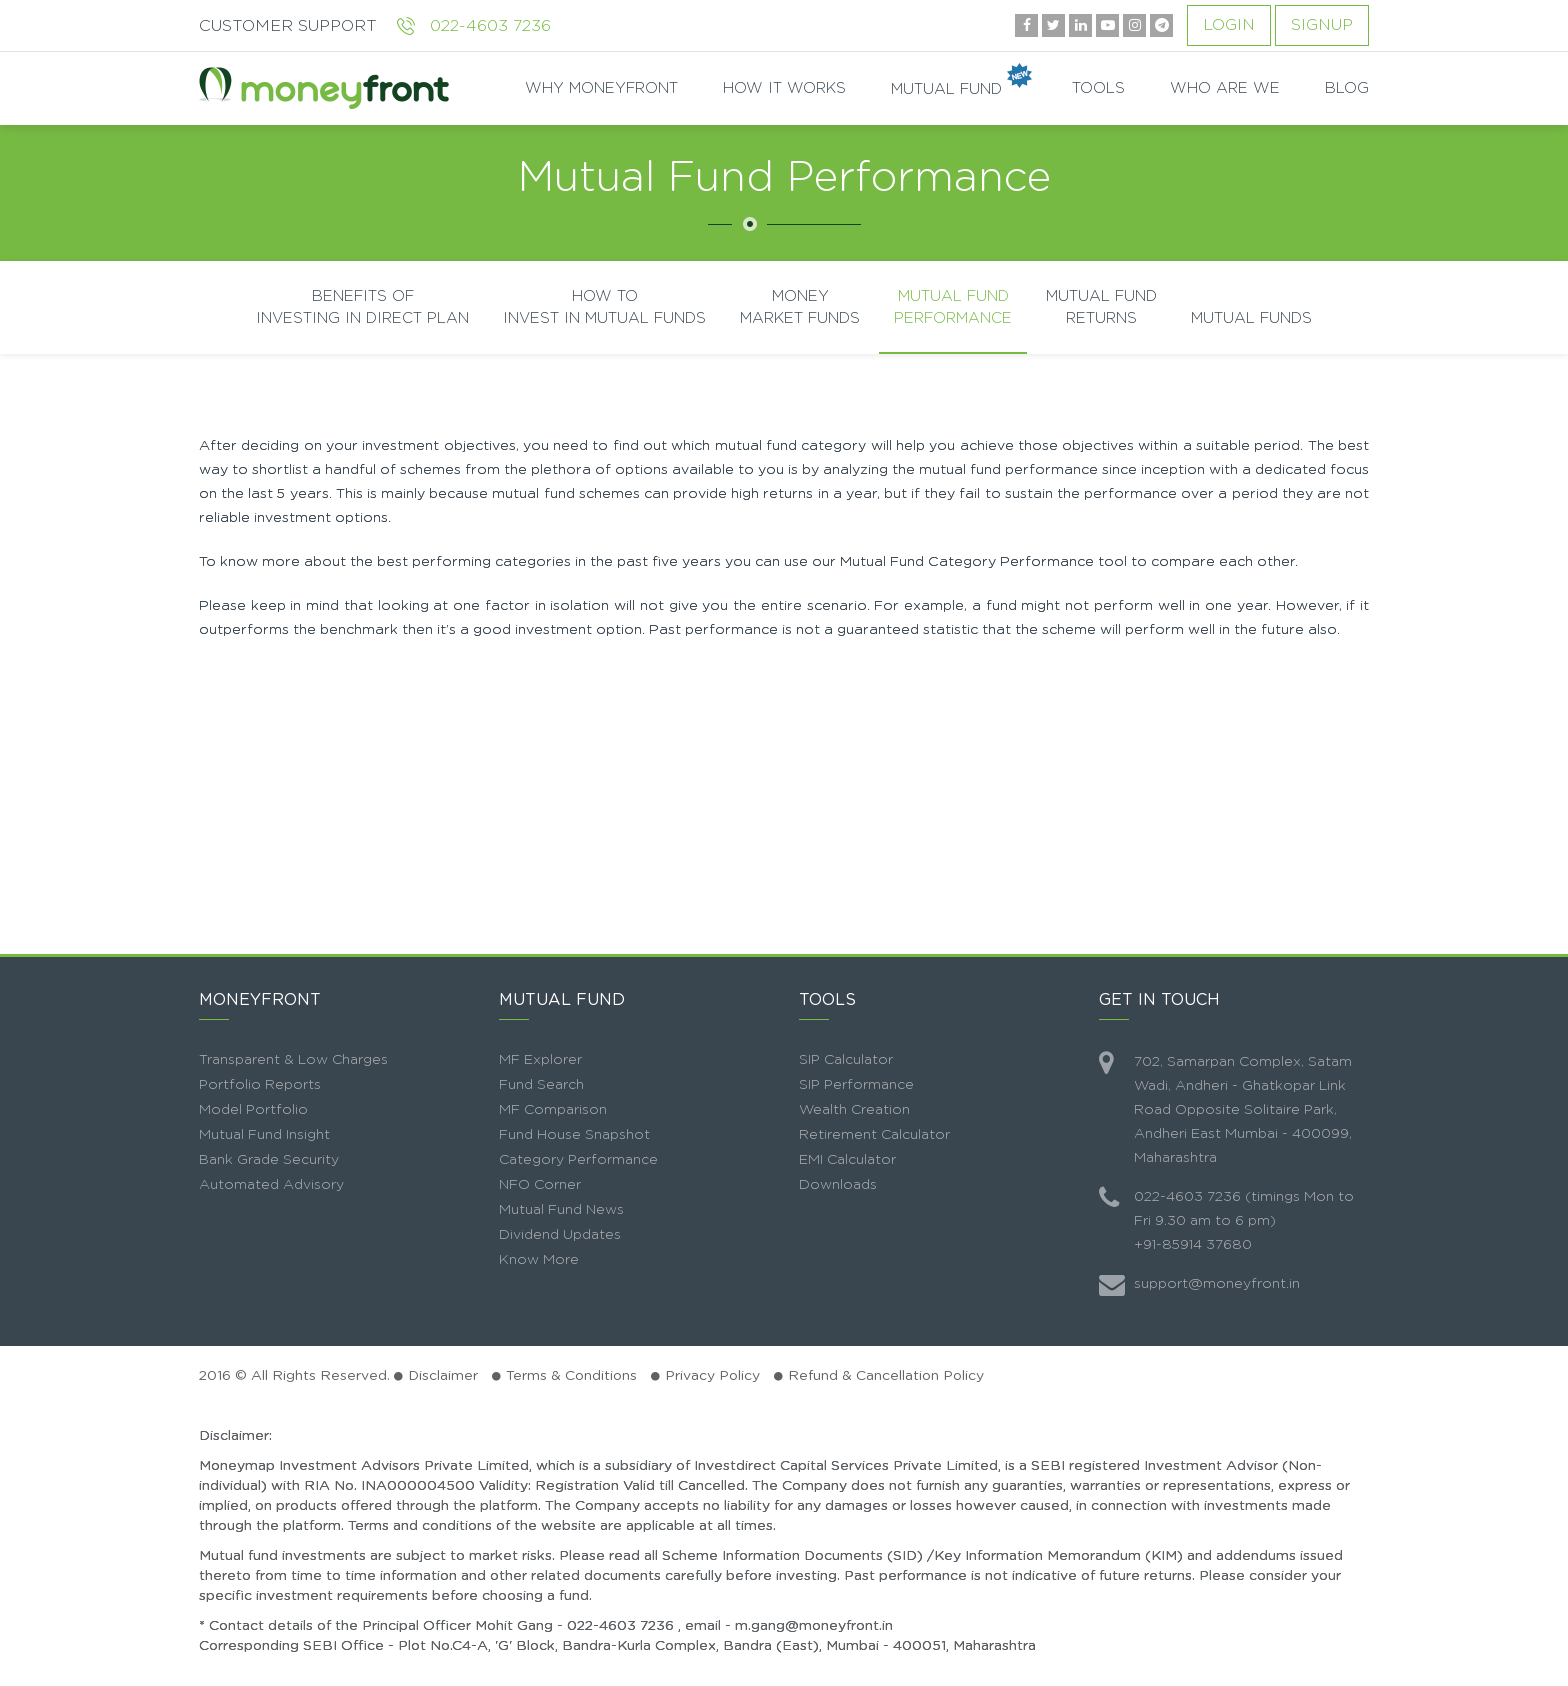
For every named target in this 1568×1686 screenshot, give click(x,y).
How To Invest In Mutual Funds (604, 307)
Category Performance (578, 1160)
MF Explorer (540, 1060)
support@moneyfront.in (1217, 1284)
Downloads (838, 1185)
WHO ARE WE (1225, 88)
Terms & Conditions (571, 1376)
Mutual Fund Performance (953, 307)
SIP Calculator (846, 1060)
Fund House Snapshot (574, 1135)
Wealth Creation (854, 1110)
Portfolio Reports (260, 1085)
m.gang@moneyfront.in (814, 1626)
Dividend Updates (560, 1235)
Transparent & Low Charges (293, 1060)
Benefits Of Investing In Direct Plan (362, 307)
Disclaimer (443, 1376)
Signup (1322, 25)
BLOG (1347, 88)
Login (1229, 25)
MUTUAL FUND (959, 88)
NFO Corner (540, 1185)
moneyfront (324, 88)
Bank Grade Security (269, 1160)
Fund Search (541, 1085)
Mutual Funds (1251, 318)
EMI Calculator (847, 1160)
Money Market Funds (800, 307)
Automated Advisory (271, 1185)
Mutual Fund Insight (264, 1135)
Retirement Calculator (874, 1135)
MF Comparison (553, 1110)
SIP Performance (856, 1085)
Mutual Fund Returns (1101, 307)
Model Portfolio (253, 1110)
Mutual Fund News (561, 1210)
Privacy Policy (712, 1376)
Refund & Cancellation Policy (886, 1376)
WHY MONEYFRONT (601, 88)
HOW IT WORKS (784, 88)
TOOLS (1098, 88)
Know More (539, 1260)
